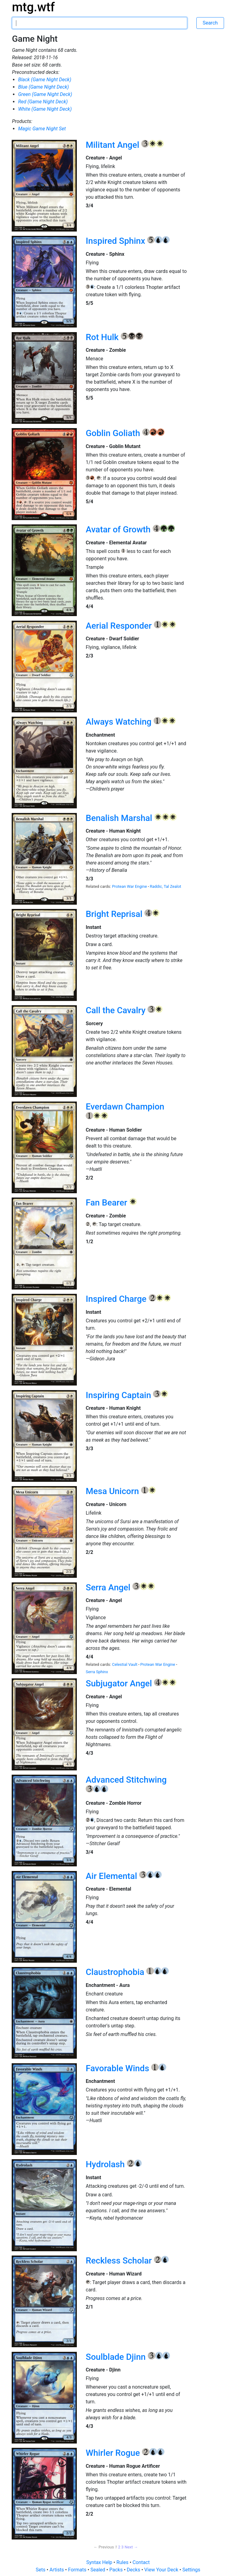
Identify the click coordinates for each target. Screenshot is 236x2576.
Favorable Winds (118, 2068)
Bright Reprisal (115, 914)
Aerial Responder (120, 626)
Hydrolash (106, 2164)
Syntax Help (100, 2562)
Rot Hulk (103, 337)
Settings (191, 2570)
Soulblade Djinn (117, 2357)
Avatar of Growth (119, 529)
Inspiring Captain (119, 1395)
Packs (116, 2570)
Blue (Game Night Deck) (43, 87)
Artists (57, 2570)
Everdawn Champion (125, 1107)
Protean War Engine (130, 886)
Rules (123, 2562)
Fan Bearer (107, 1203)
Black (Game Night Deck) (44, 79)
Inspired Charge (117, 1299)
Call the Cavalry (117, 1010)
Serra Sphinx (97, 1671)
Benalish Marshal (120, 818)
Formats (77, 2570)
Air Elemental (112, 1876)
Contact (141, 2562)
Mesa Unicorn (113, 1491)
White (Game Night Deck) (45, 109)
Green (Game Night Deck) (45, 94)
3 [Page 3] (122, 2547)
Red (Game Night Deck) (43, 102)
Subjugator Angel (120, 1683)
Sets (41, 2570)
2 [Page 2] (119, 2547)
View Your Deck (161, 2570)
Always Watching (120, 722)
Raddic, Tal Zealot (165, 886)
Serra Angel (109, 1587)
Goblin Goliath (114, 433)
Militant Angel (113, 145)
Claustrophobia (116, 1972)
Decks (134, 2570)
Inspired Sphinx (116, 241)
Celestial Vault (125, 1664)
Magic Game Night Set (42, 129)
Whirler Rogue (114, 2453)
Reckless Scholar (120, 2261)
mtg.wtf (33, 7)
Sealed (98, 2570)
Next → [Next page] (131, 2547)
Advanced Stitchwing (126, 1780)
